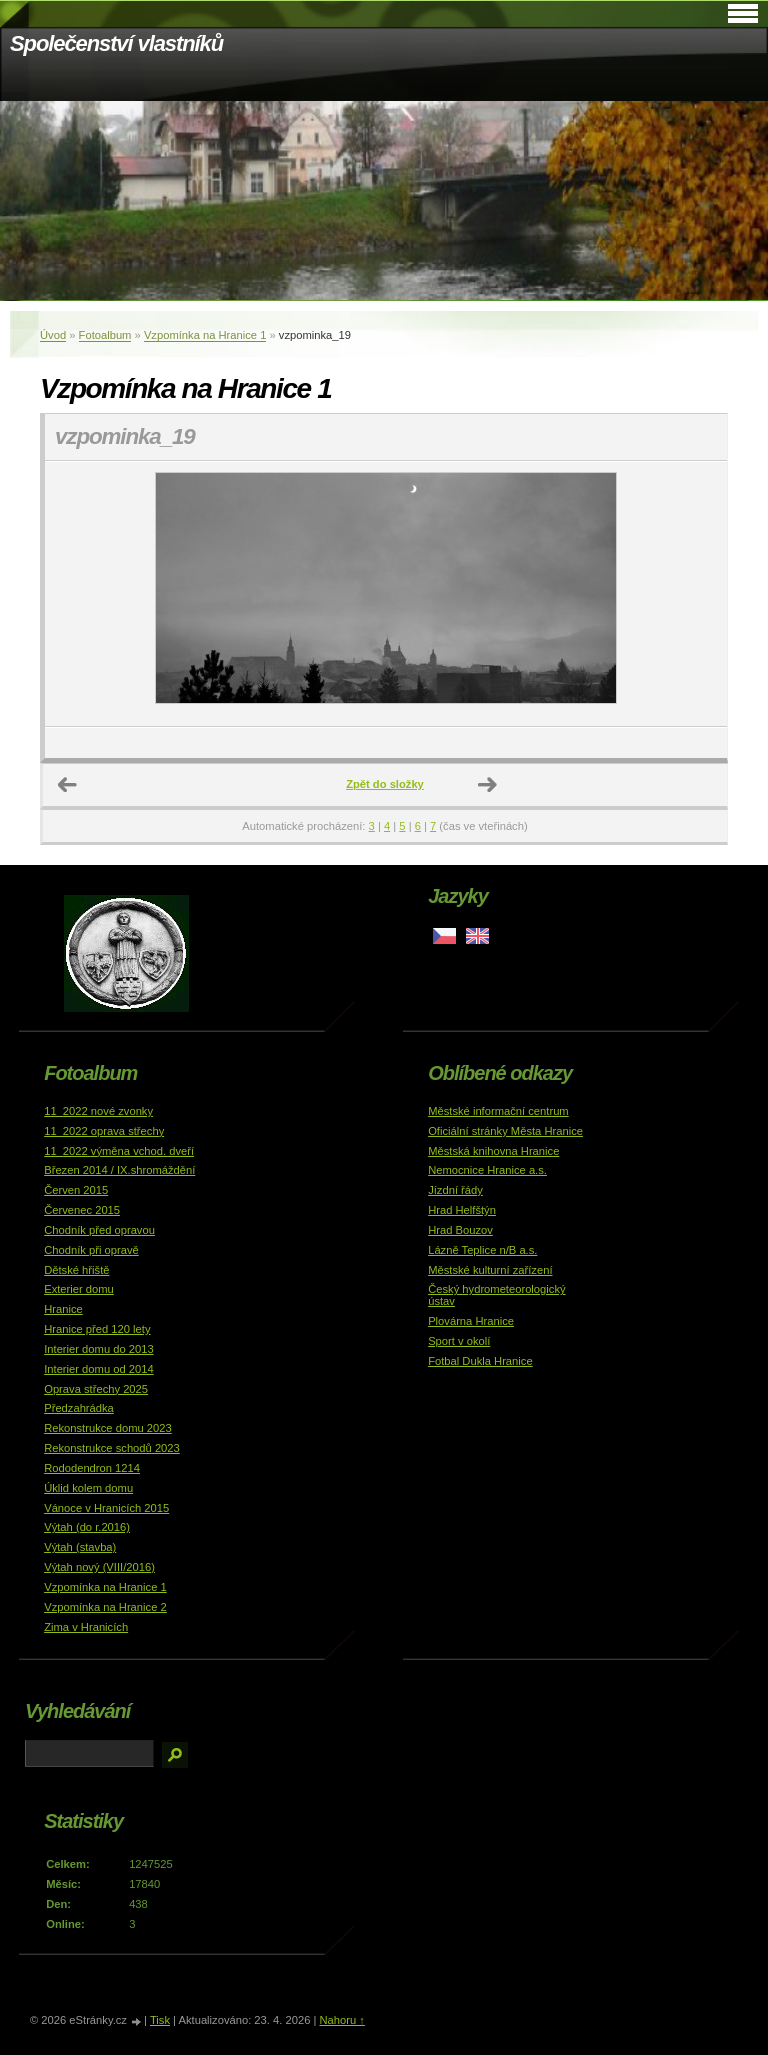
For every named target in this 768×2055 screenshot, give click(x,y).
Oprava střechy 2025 (96, 1389)
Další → (488, 785)
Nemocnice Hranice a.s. (487, 1170)
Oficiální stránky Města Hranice (505, 1131)
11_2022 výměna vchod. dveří (119, 1151)
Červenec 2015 (82, 1210)
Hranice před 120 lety (97, 1329)
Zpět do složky (385, 784)
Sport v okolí (459, 1341)
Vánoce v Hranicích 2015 (106, 1508)
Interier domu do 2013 (98, 1349)
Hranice (63, 1309)
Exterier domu (79, 1289)
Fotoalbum (105, 335)
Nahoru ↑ (341, 2020)
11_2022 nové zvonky (98, 1111)
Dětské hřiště (76, 1270)
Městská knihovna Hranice (493, 1151)
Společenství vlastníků (116, 43)
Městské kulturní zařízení (490, 1270)
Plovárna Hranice (471, 1321)
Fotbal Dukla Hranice (480, 1361)
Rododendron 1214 (92, 1468)
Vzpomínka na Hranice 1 (205, 335)
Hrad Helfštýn (462, 1210)
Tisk (160, 2020)
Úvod (53, 335)
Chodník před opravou (99, 1230)
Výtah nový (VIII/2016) (99, 1567)
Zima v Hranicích (86, 1627)
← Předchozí (68, 785)
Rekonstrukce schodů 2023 (112, 1448)
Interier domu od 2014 (98, 1369)
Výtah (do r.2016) (87, 1527)
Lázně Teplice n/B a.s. (482, 1250)
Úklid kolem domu (88, 1488)
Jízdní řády (455, 1190)
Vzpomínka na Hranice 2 (105, 1607)
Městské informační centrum (498, 1111)
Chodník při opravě (91, 1250)
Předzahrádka (79, 1408)
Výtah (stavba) (80, 1547)
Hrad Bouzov (460, 1230)
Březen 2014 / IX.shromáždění (119, 1170)
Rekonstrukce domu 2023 (108, 1428)
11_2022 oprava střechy (104, 1131)
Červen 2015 (76, 1190)
